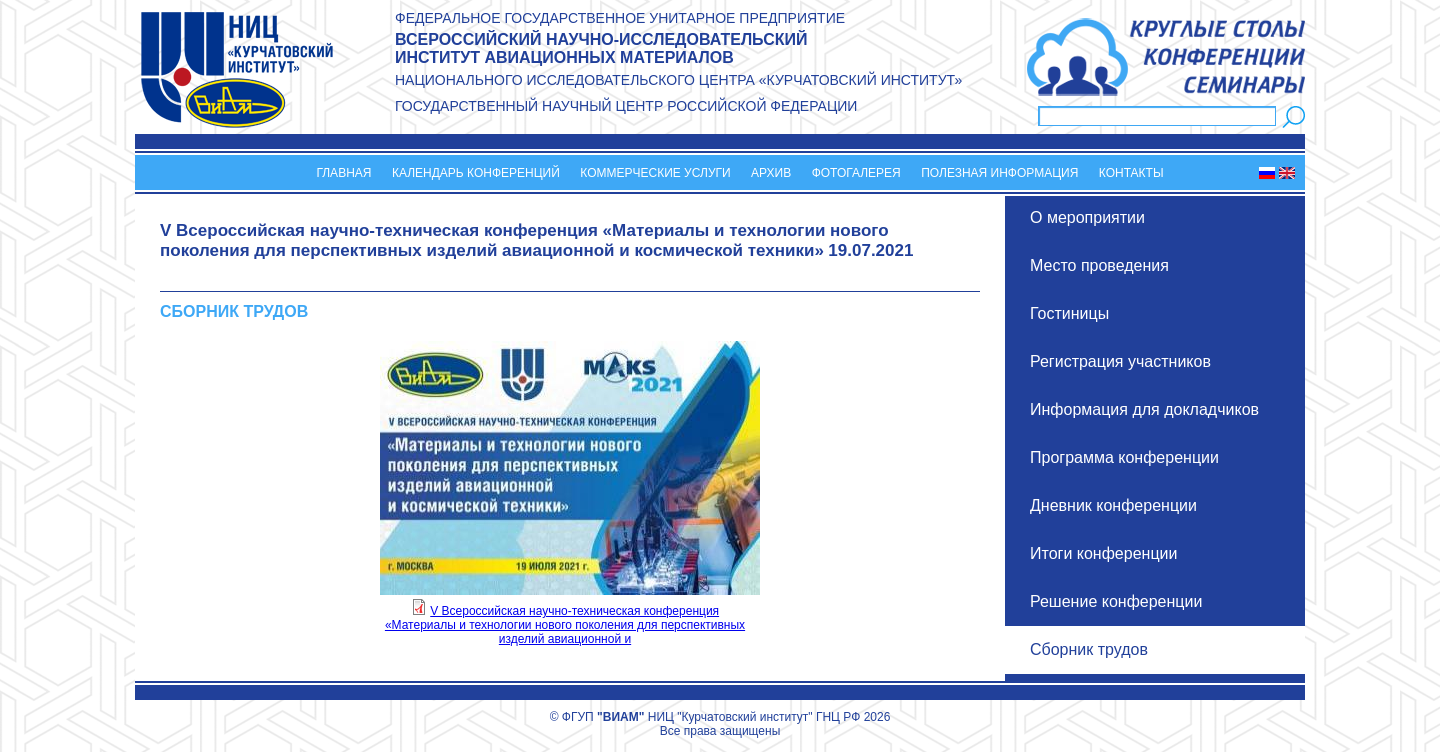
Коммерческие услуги (655, 173)
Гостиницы (1069, 313)
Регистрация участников (1120, 361)
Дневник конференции (1113, 505)
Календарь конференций (476, 173)
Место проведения (1099, 265)
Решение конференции (1116, 601)
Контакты (1131, 173)
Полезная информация (999, 173)
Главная (343, 173)
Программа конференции (1124, 457)
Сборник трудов (1089, 649)
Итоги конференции (1103, 553)
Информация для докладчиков (1144, 409)
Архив (771, 173)
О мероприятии (1087, 217)
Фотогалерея (856, 173)
